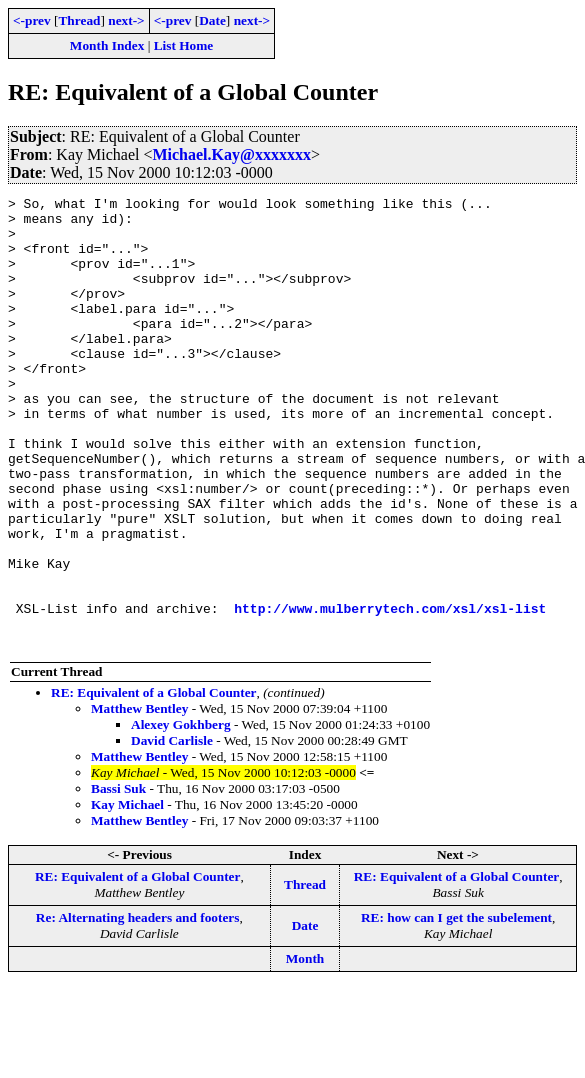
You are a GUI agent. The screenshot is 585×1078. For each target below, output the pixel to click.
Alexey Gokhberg (181, 814)
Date (212, 20)
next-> (126, 20)
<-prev (32, 20)
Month (305, 1048)
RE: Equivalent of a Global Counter (154, 782)
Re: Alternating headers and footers (138, 1007)
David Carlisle (172, 830)
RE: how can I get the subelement (456, 1007)
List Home (184, 45)
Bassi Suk (118, 878)
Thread (79, 20)
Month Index (107, 45)
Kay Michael (127, 894)
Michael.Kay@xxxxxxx (231, 154)
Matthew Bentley (139, 798)
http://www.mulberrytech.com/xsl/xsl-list (390, 692)
